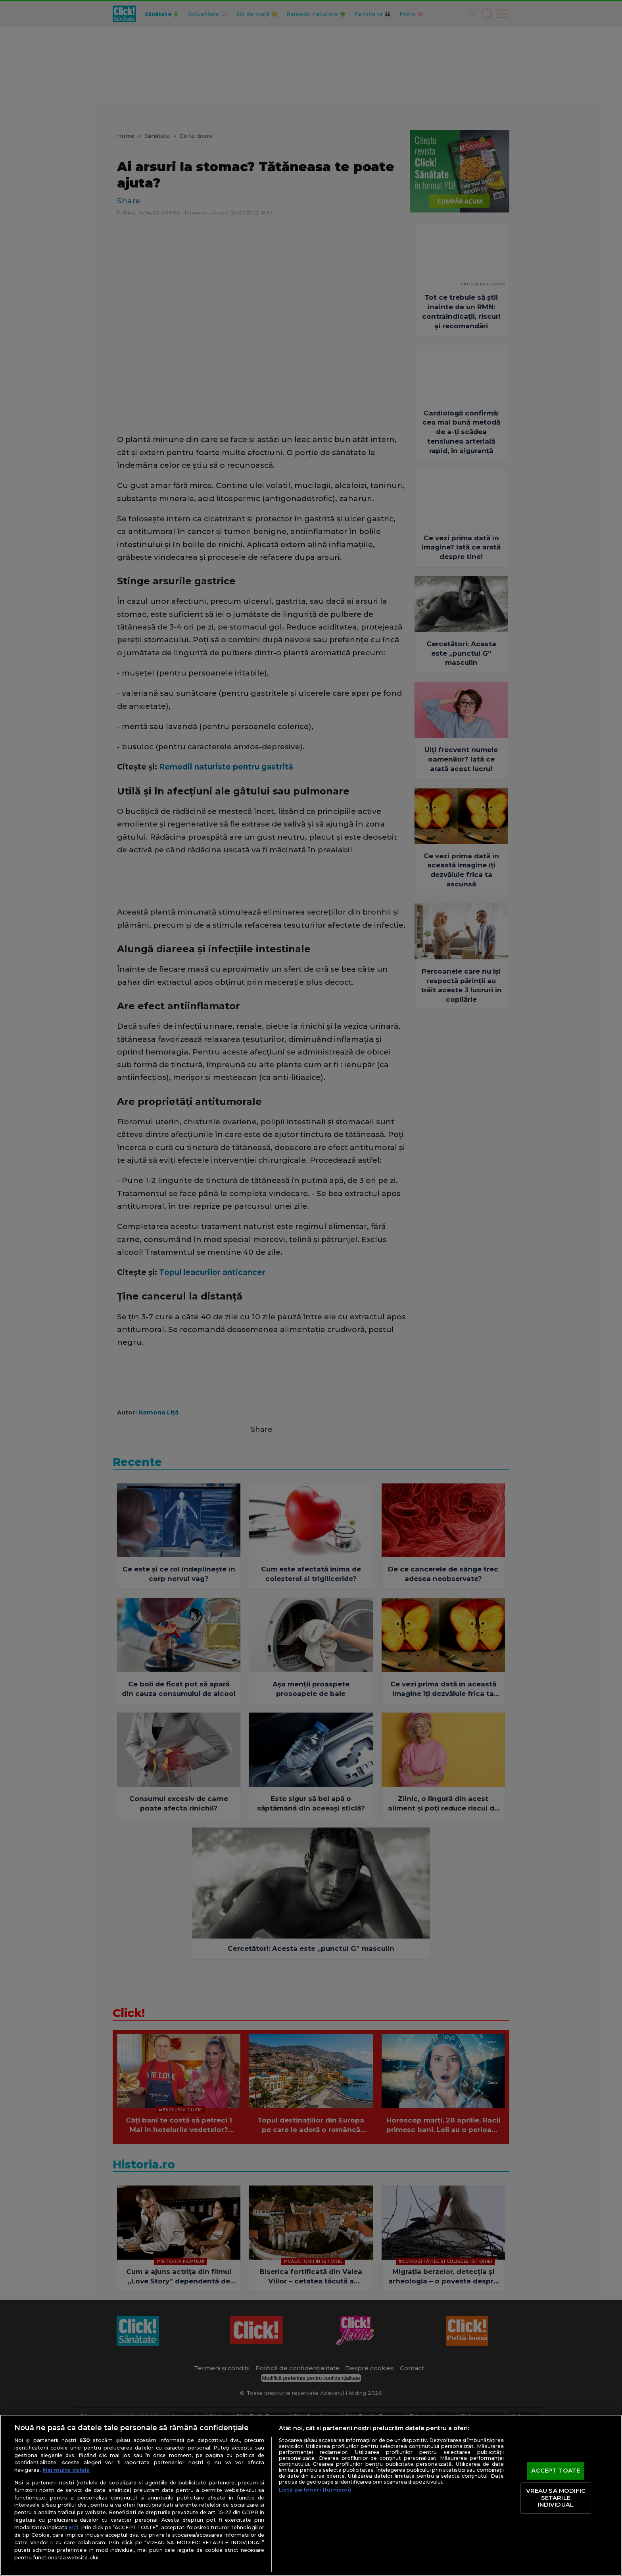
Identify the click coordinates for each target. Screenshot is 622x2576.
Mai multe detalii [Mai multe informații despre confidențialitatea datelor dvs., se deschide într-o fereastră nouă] (66, 2470)
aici (73, 2527)
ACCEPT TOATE (555, 2471)
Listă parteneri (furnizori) (315, 2490)
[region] (311, 2495)
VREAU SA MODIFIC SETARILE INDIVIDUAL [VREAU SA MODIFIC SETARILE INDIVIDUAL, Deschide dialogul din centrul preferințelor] (556, 2497)
